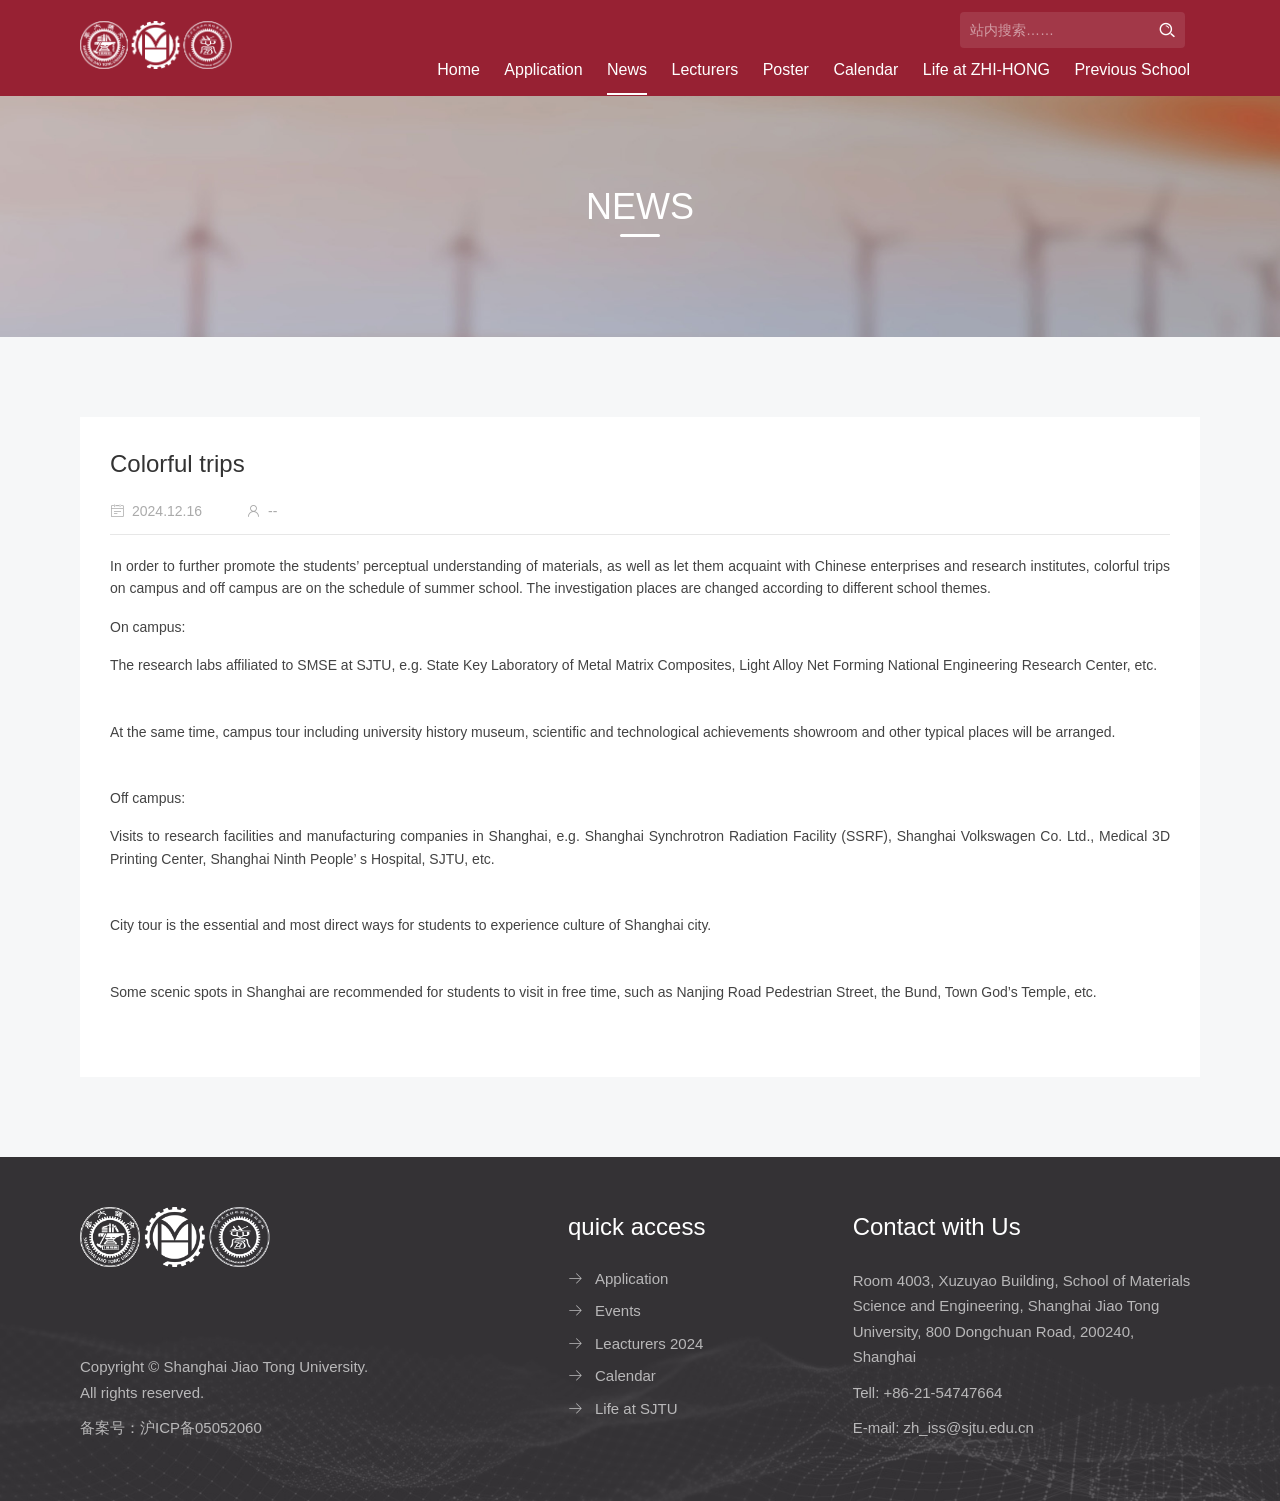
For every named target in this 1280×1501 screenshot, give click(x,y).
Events (618, 1310)
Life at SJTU (636, 1408)
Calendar (865, 69)
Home (458, 69)
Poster (786, 69)
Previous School (1132, 69)
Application (543, 69)
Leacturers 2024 (649, 1343)
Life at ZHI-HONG (986, 69)
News (627, 69)
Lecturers (705, 69)
